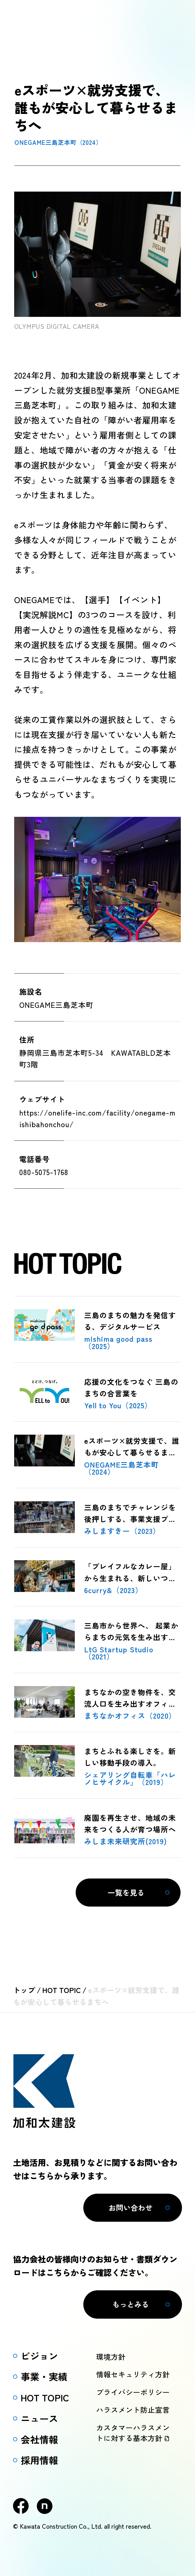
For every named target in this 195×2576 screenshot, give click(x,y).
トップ (24, 1990)
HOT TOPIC (61, 1990)
